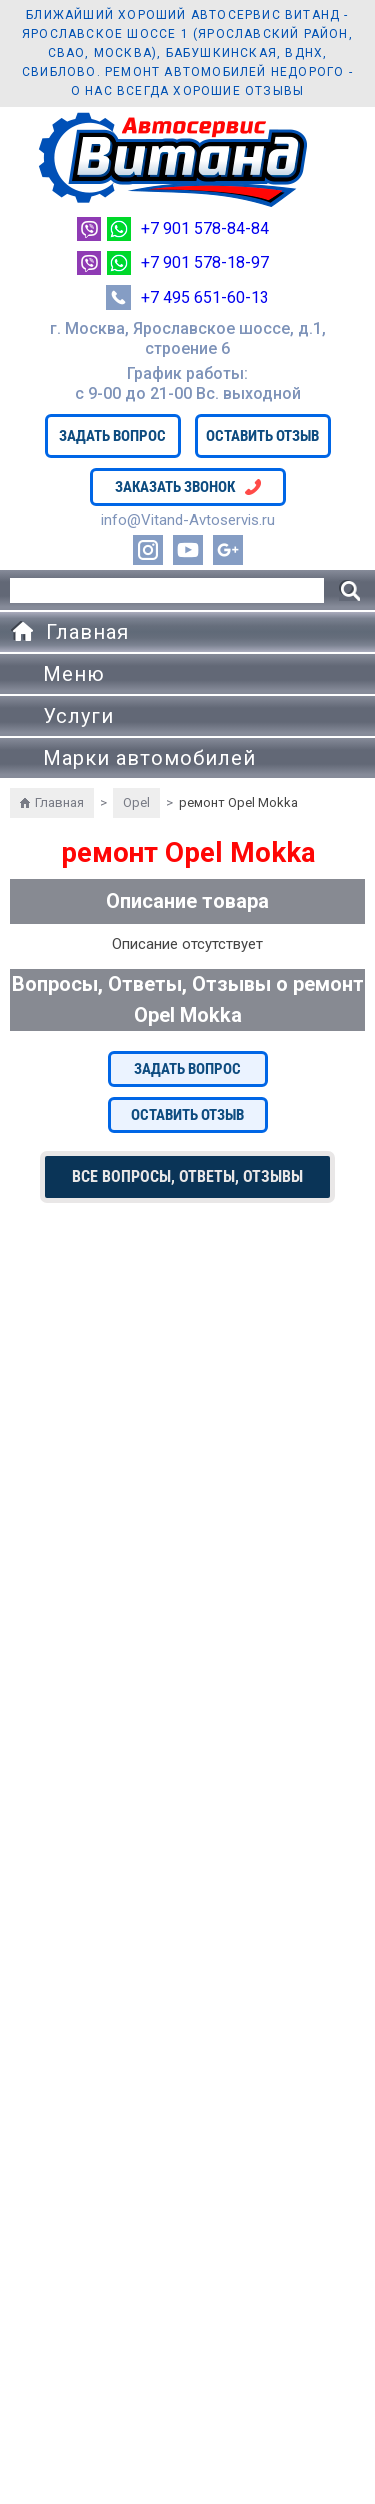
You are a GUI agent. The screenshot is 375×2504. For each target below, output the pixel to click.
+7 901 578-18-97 (205, 262)
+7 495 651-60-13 (205, 297)
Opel (136, 802)
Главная (59, 802)
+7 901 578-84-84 (205, 228)
